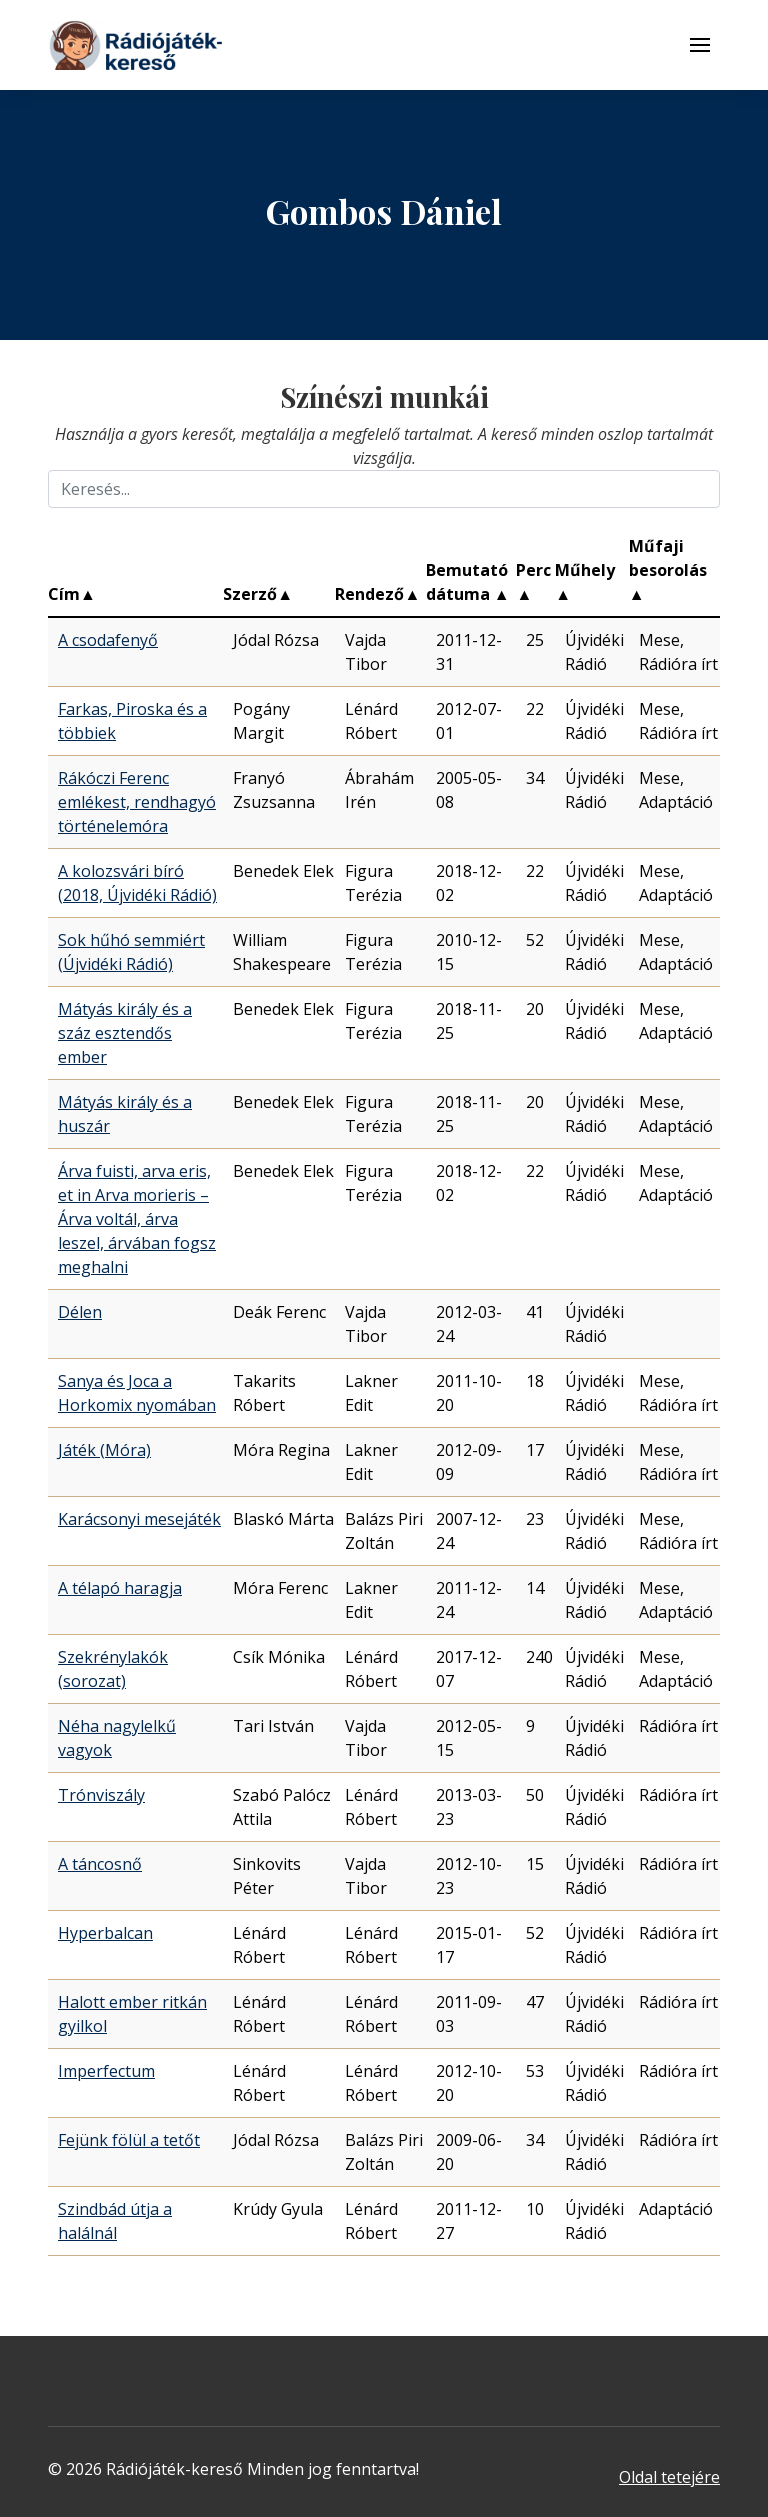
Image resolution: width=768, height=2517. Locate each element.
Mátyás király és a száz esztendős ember (125, 1033)
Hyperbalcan (105, 1933)
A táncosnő (100, 1864)
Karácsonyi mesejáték (139, 1519)
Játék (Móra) (104, 1450)
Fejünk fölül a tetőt (129, 2140)
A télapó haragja (120, 1588)
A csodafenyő (108, 640)
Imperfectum (106, 2071)
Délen (80, 1312)
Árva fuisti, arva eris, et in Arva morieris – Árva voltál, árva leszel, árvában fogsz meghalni (137, 1219)
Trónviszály (101, 1795)
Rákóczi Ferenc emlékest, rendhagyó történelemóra (137, 802)
